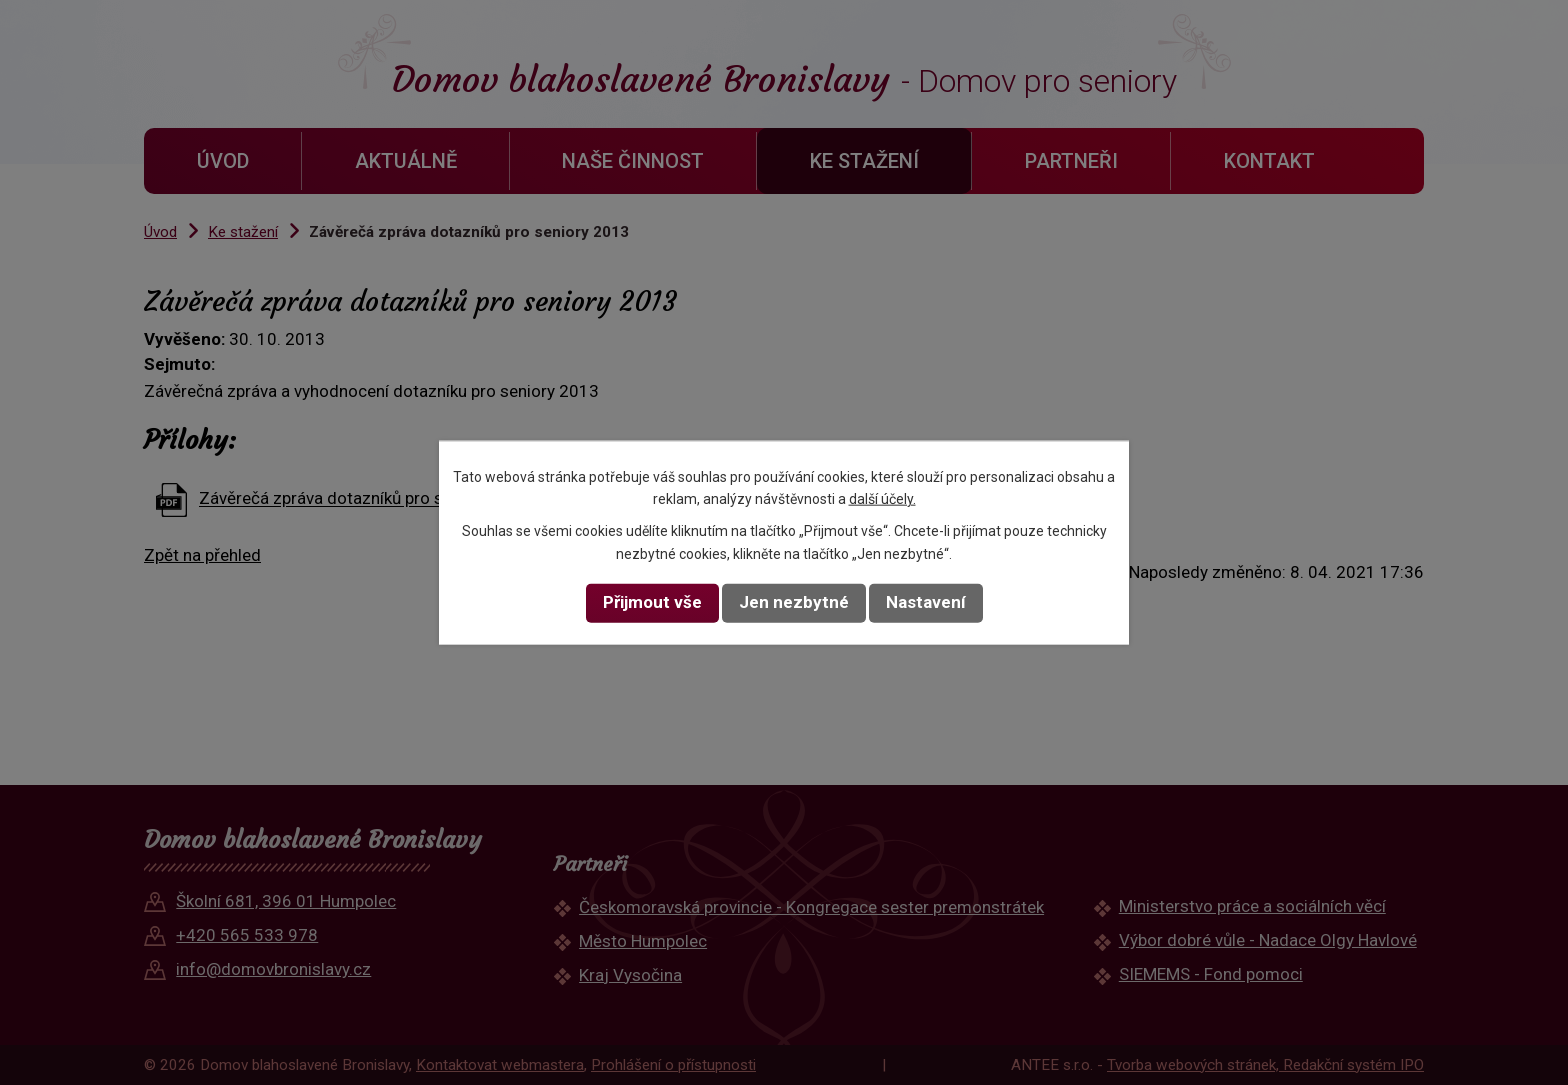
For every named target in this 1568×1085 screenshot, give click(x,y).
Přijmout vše (652, 602)
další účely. (882, 499)
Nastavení (926, 602)
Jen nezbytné (794, 602)
